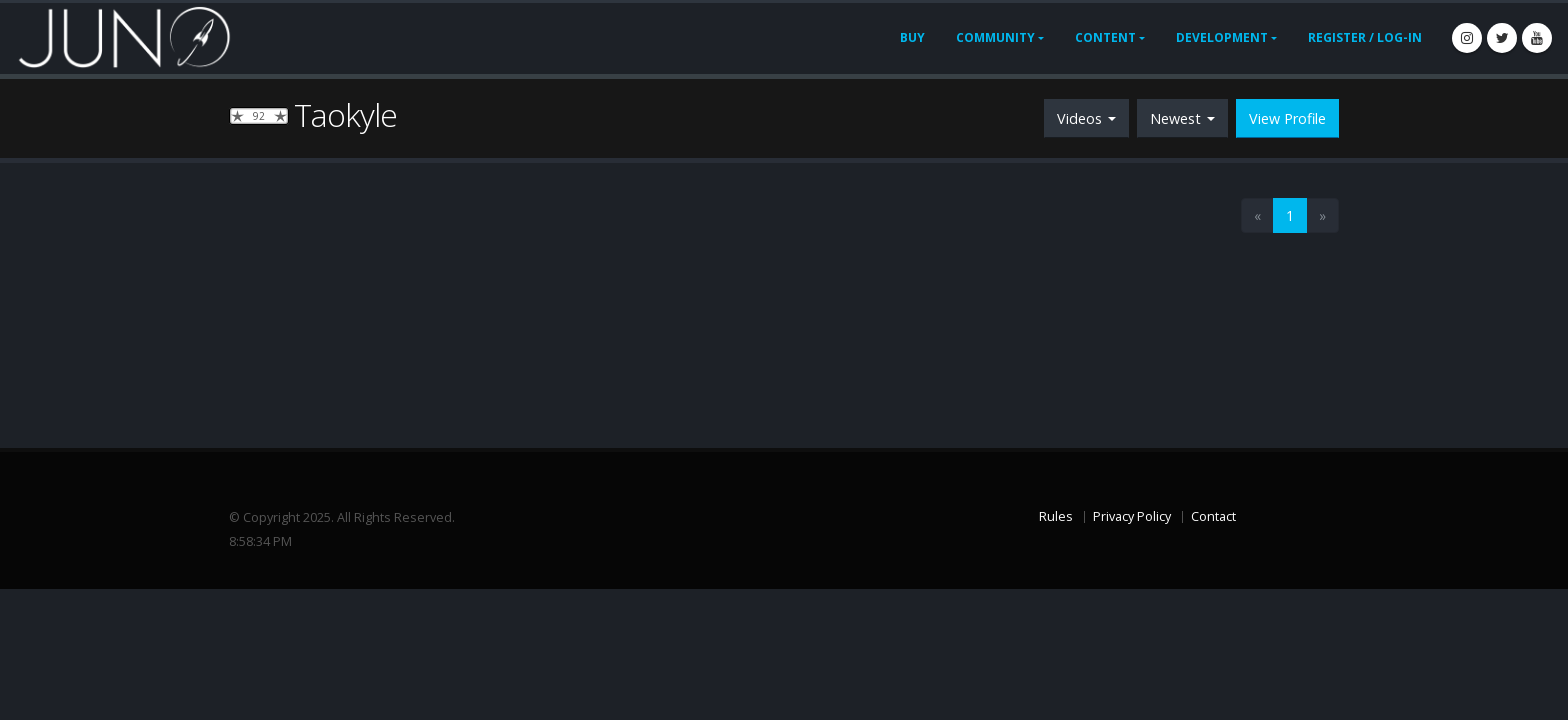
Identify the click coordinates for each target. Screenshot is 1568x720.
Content (1105, 37)
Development (1222, 37)
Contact (1213, 516)
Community (995, 37)
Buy (912, 37)
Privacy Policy (1132, 516)
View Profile (1287, 118)
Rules (1056, 516)
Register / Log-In (1365, 37)
